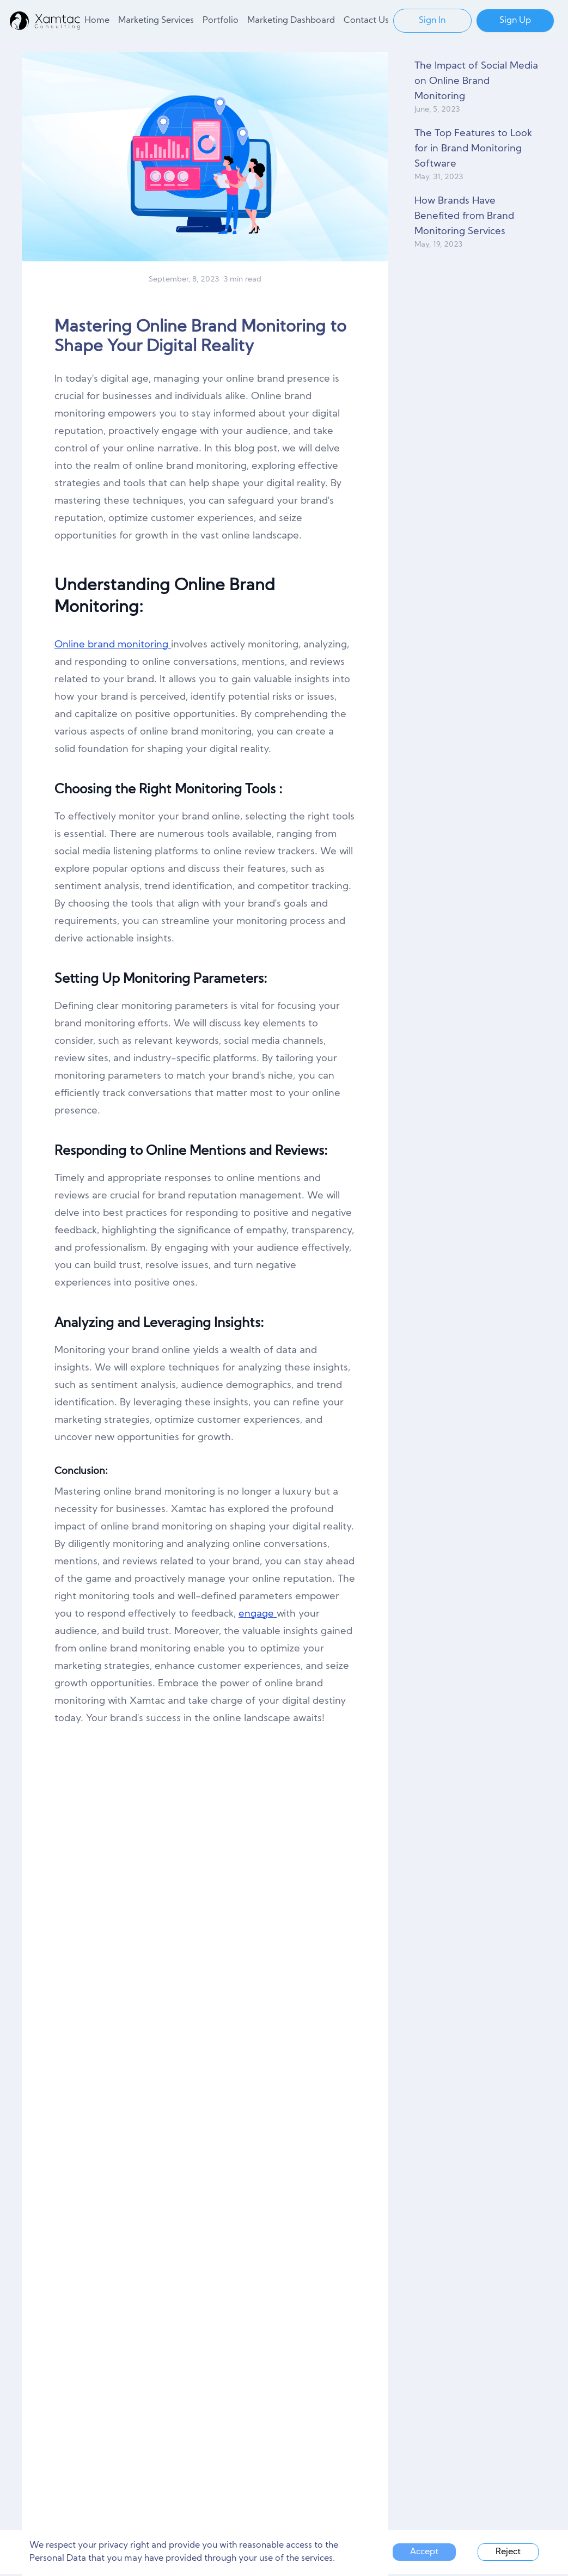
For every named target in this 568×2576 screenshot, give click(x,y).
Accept (424, 2552)
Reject (508, 2552)
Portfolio (221, 20)
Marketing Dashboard (291, 20)
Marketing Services (156, 20)
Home (96, 20)
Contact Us (366, 20)
